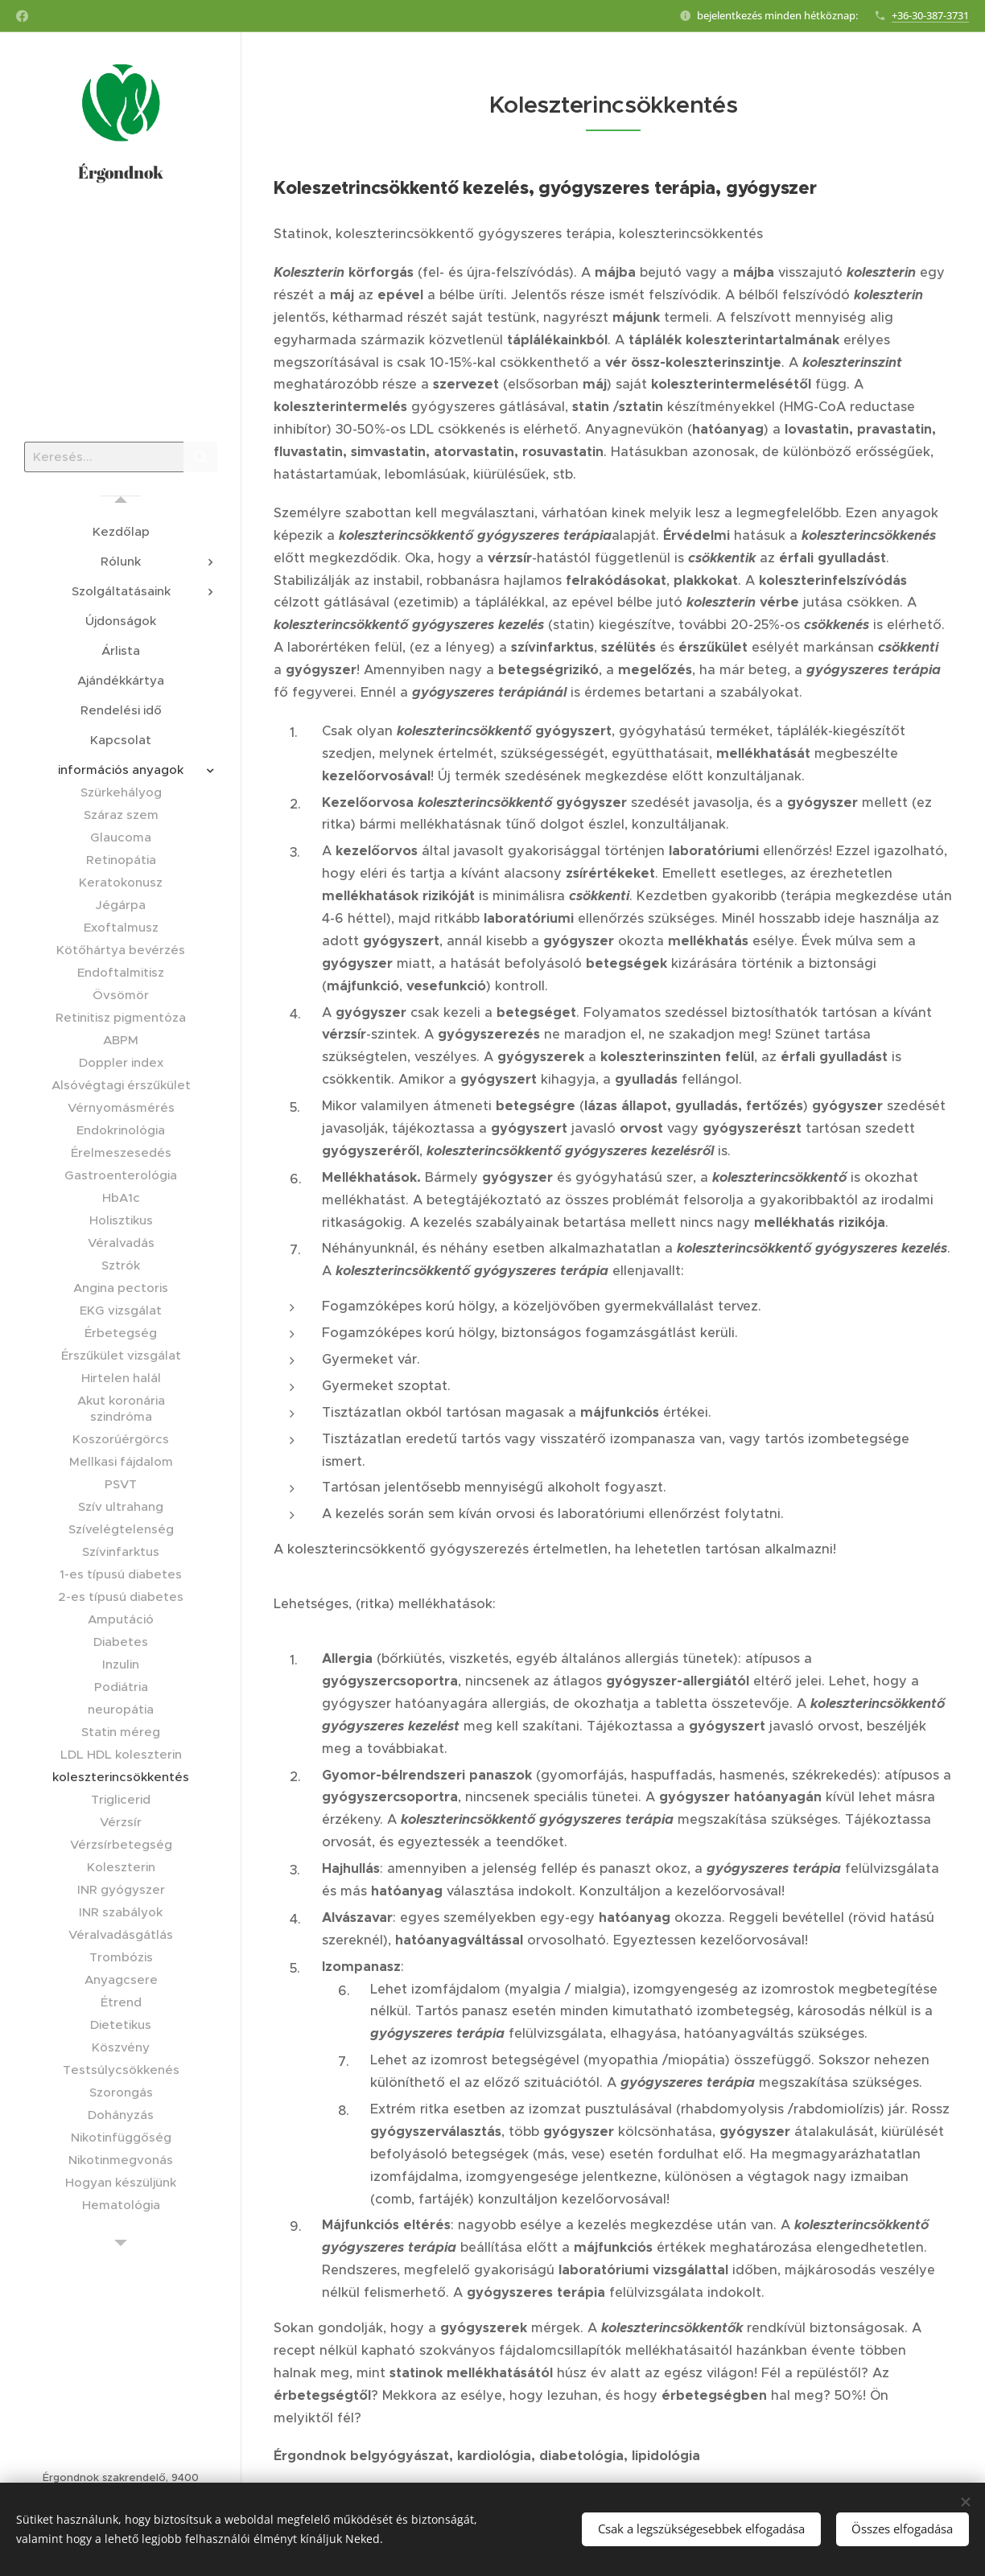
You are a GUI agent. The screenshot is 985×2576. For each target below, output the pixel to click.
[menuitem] (121, 531)
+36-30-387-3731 (930, 15)
